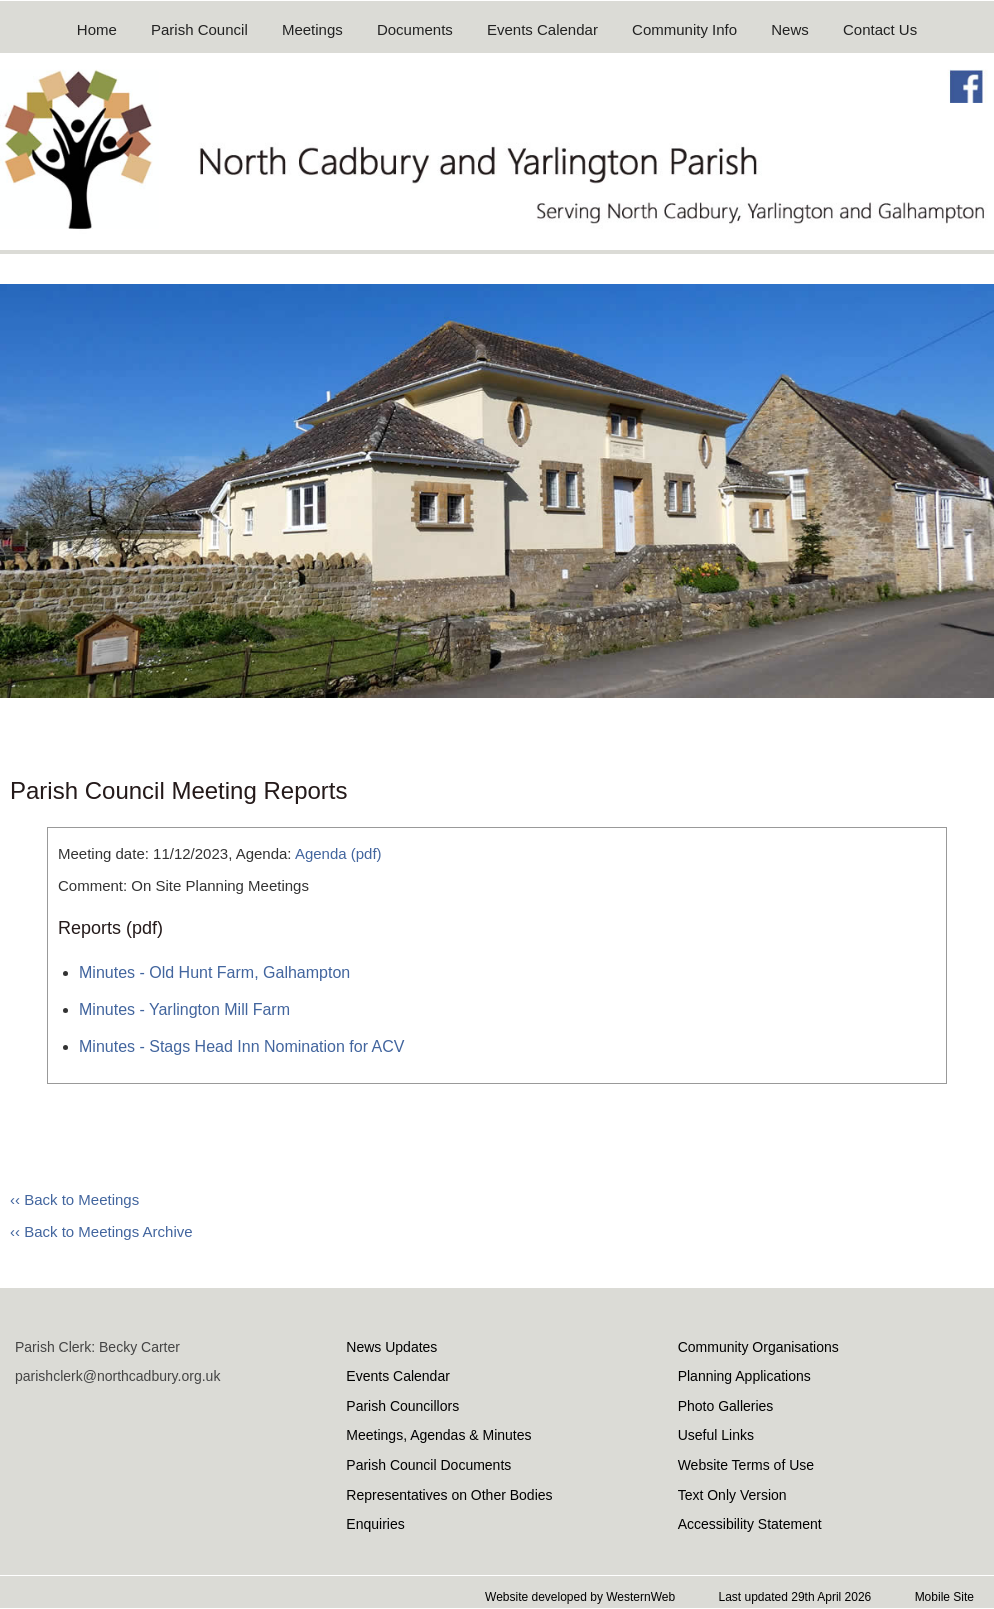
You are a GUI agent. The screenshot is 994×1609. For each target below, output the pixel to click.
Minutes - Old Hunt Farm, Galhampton (214, 972)
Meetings (312, 29)
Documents (415, 29)
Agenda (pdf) (338, 853)
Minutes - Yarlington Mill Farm (184, 1009)
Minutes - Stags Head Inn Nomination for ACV (242, 1046)
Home (97, 29)
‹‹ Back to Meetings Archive (101, 1231)
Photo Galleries (726, 1406)
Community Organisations (758, 1347)
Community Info (684, 29)
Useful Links (716, 1435)
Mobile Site (944, 1597)
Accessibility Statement (750, 1524)
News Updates (391, 1347)
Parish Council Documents (428, 1465)
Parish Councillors (402, 1406)
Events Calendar (542, 29)
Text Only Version (732, 1495)
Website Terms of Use (746, 1465)
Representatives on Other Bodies (449, 1495)
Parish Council (199, 29)
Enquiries (375, 1524)
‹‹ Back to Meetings (74, 1199)
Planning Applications (744, 1376)
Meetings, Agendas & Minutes (438, 1435)
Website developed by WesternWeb (580, 1597)
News (790, 29)
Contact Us (880, 29)
